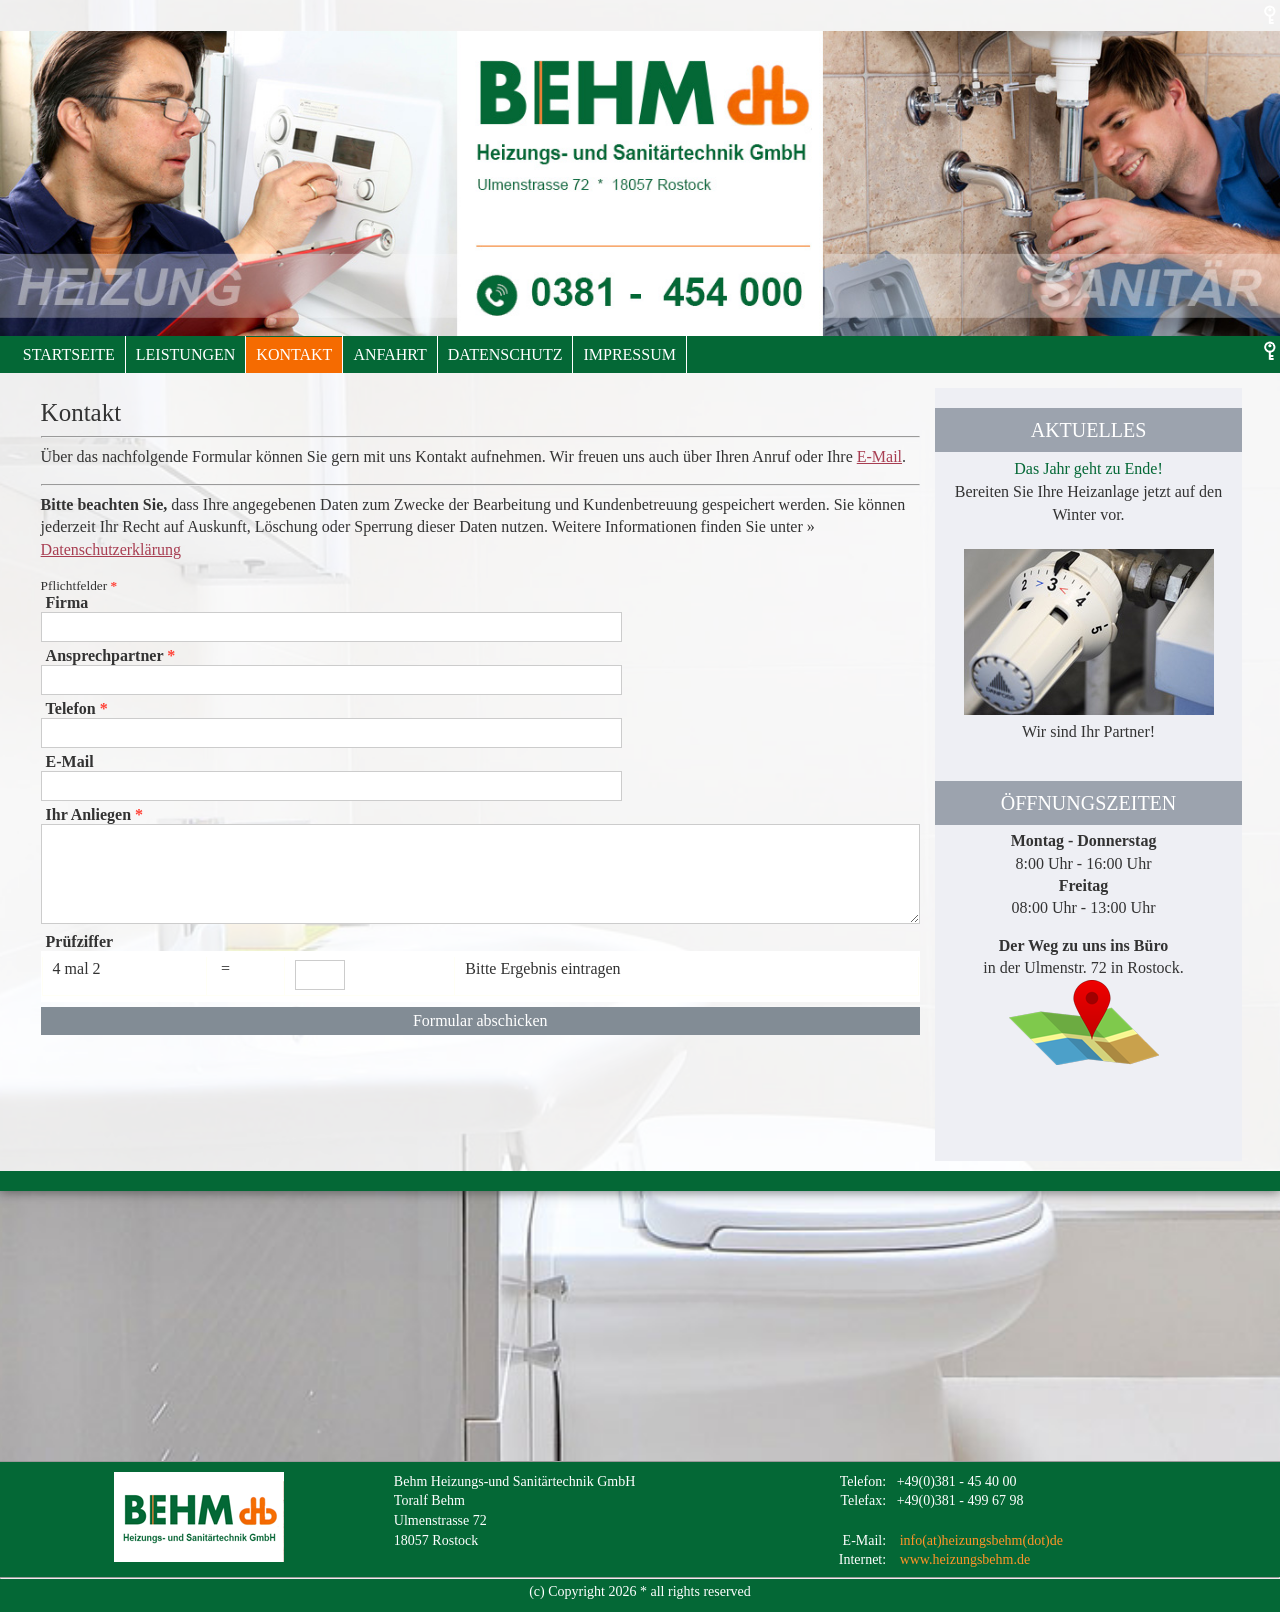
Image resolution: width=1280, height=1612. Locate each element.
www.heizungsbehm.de (965, 1559)
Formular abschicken (480, 1020)
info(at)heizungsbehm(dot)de (981, 1540)
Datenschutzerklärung (111, 549)
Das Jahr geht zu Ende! (1088, 468)
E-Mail (879, 456)
